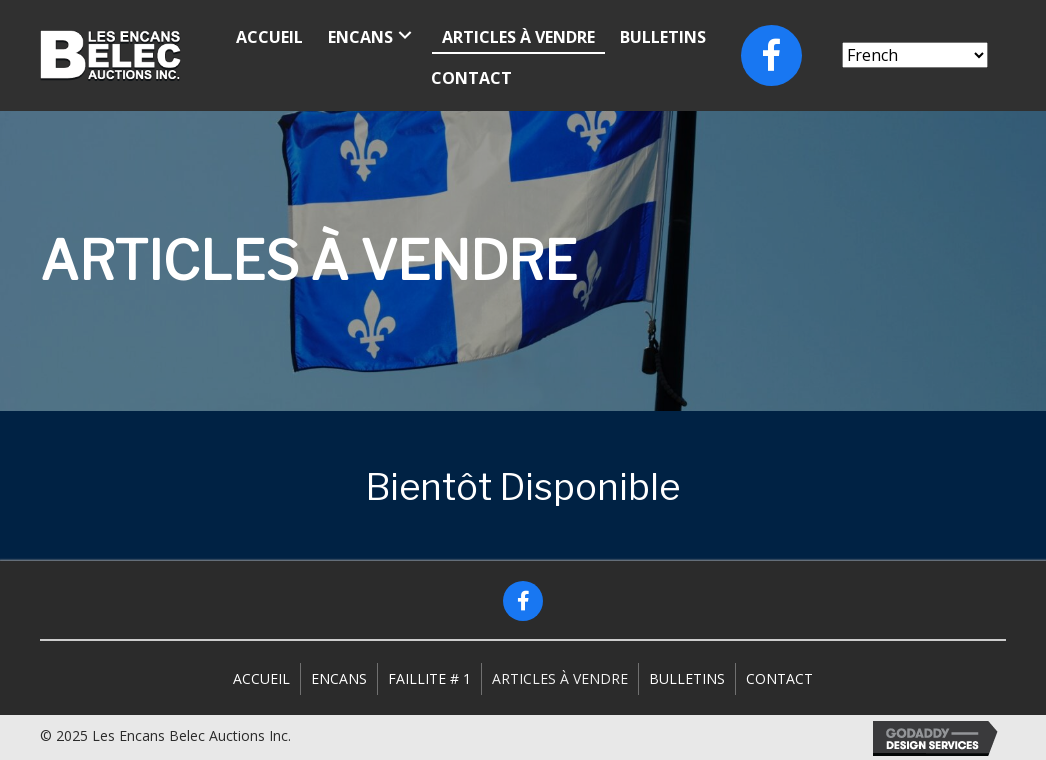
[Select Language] (915, 55)
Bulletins (687, 678)
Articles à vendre (560, 678)
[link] (269, 35)
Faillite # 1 (429, 678)
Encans (339, 678)
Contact (779, 678)
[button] (523, 601)
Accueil (261, 678)
